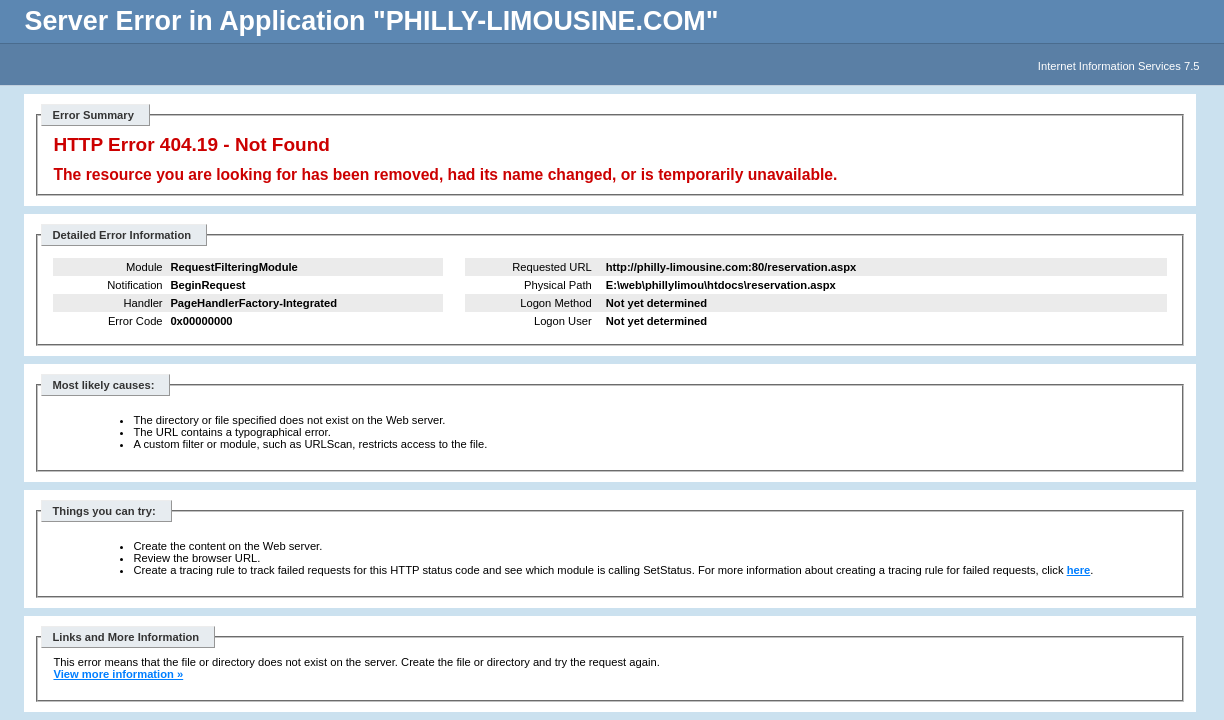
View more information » (118, 674)
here (1079, 570)
